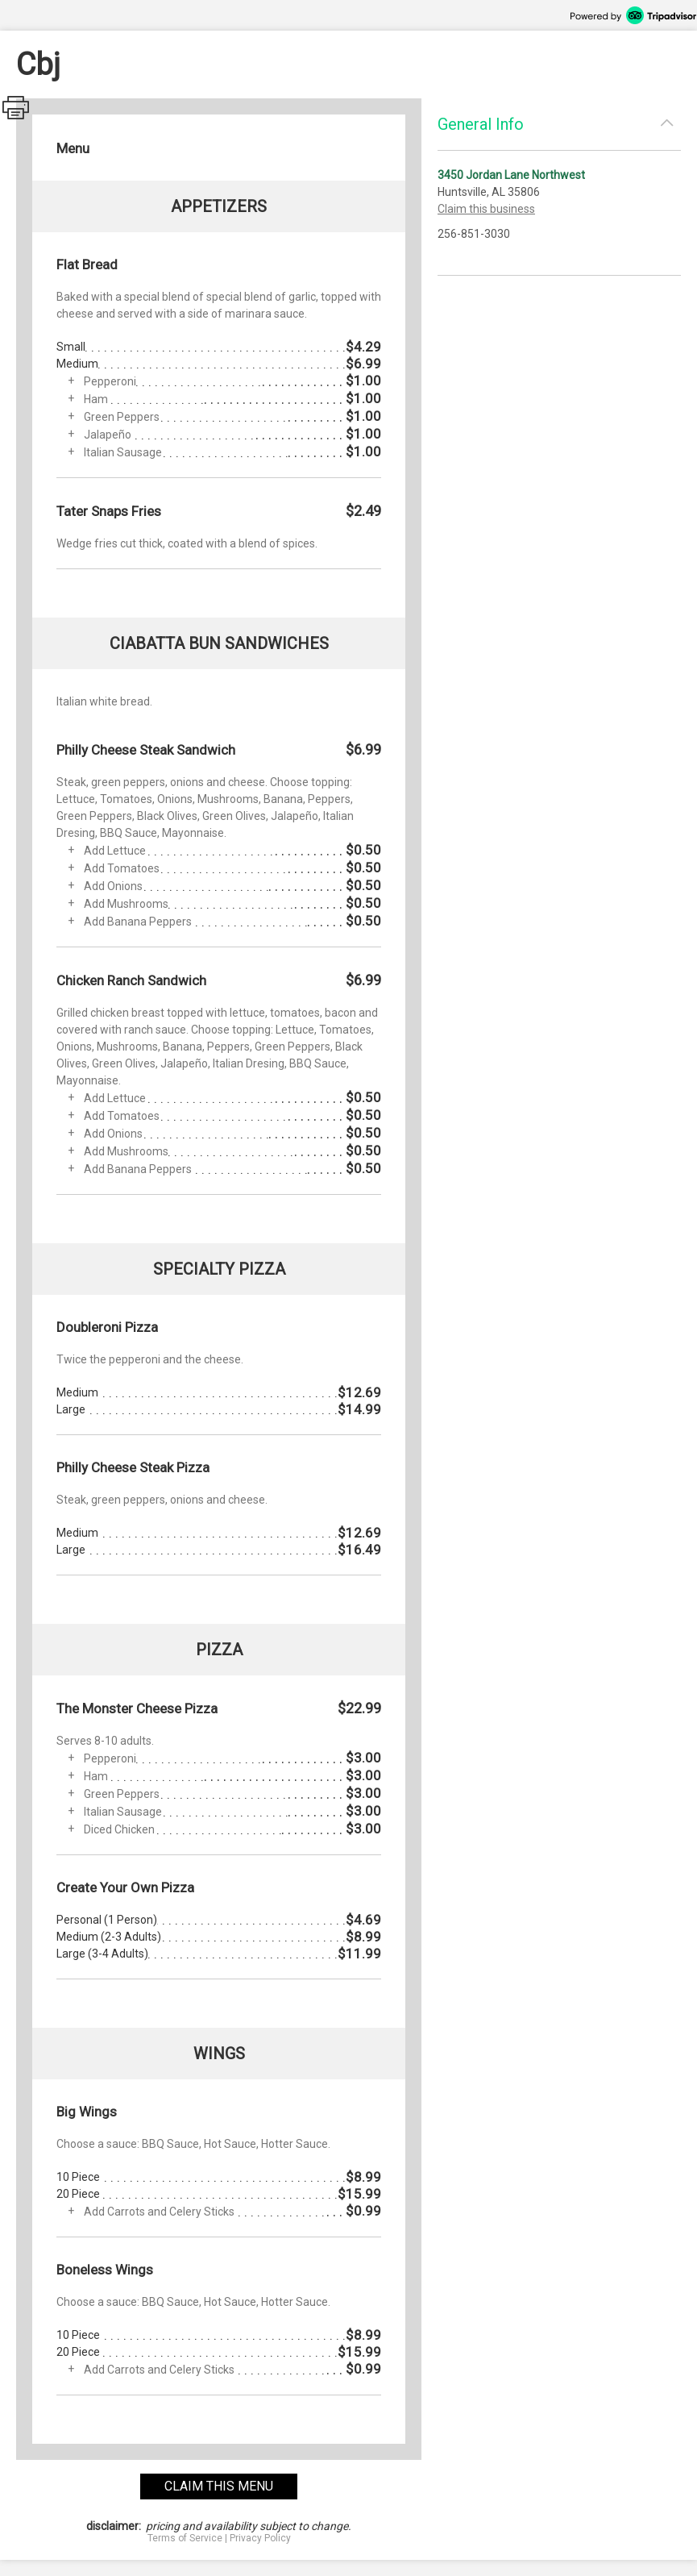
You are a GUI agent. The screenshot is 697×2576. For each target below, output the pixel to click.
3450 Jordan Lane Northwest (511, 175)
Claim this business (486, 208)
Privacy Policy (260, 2538)
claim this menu (218, 2486)
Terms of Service (184, 2538)
